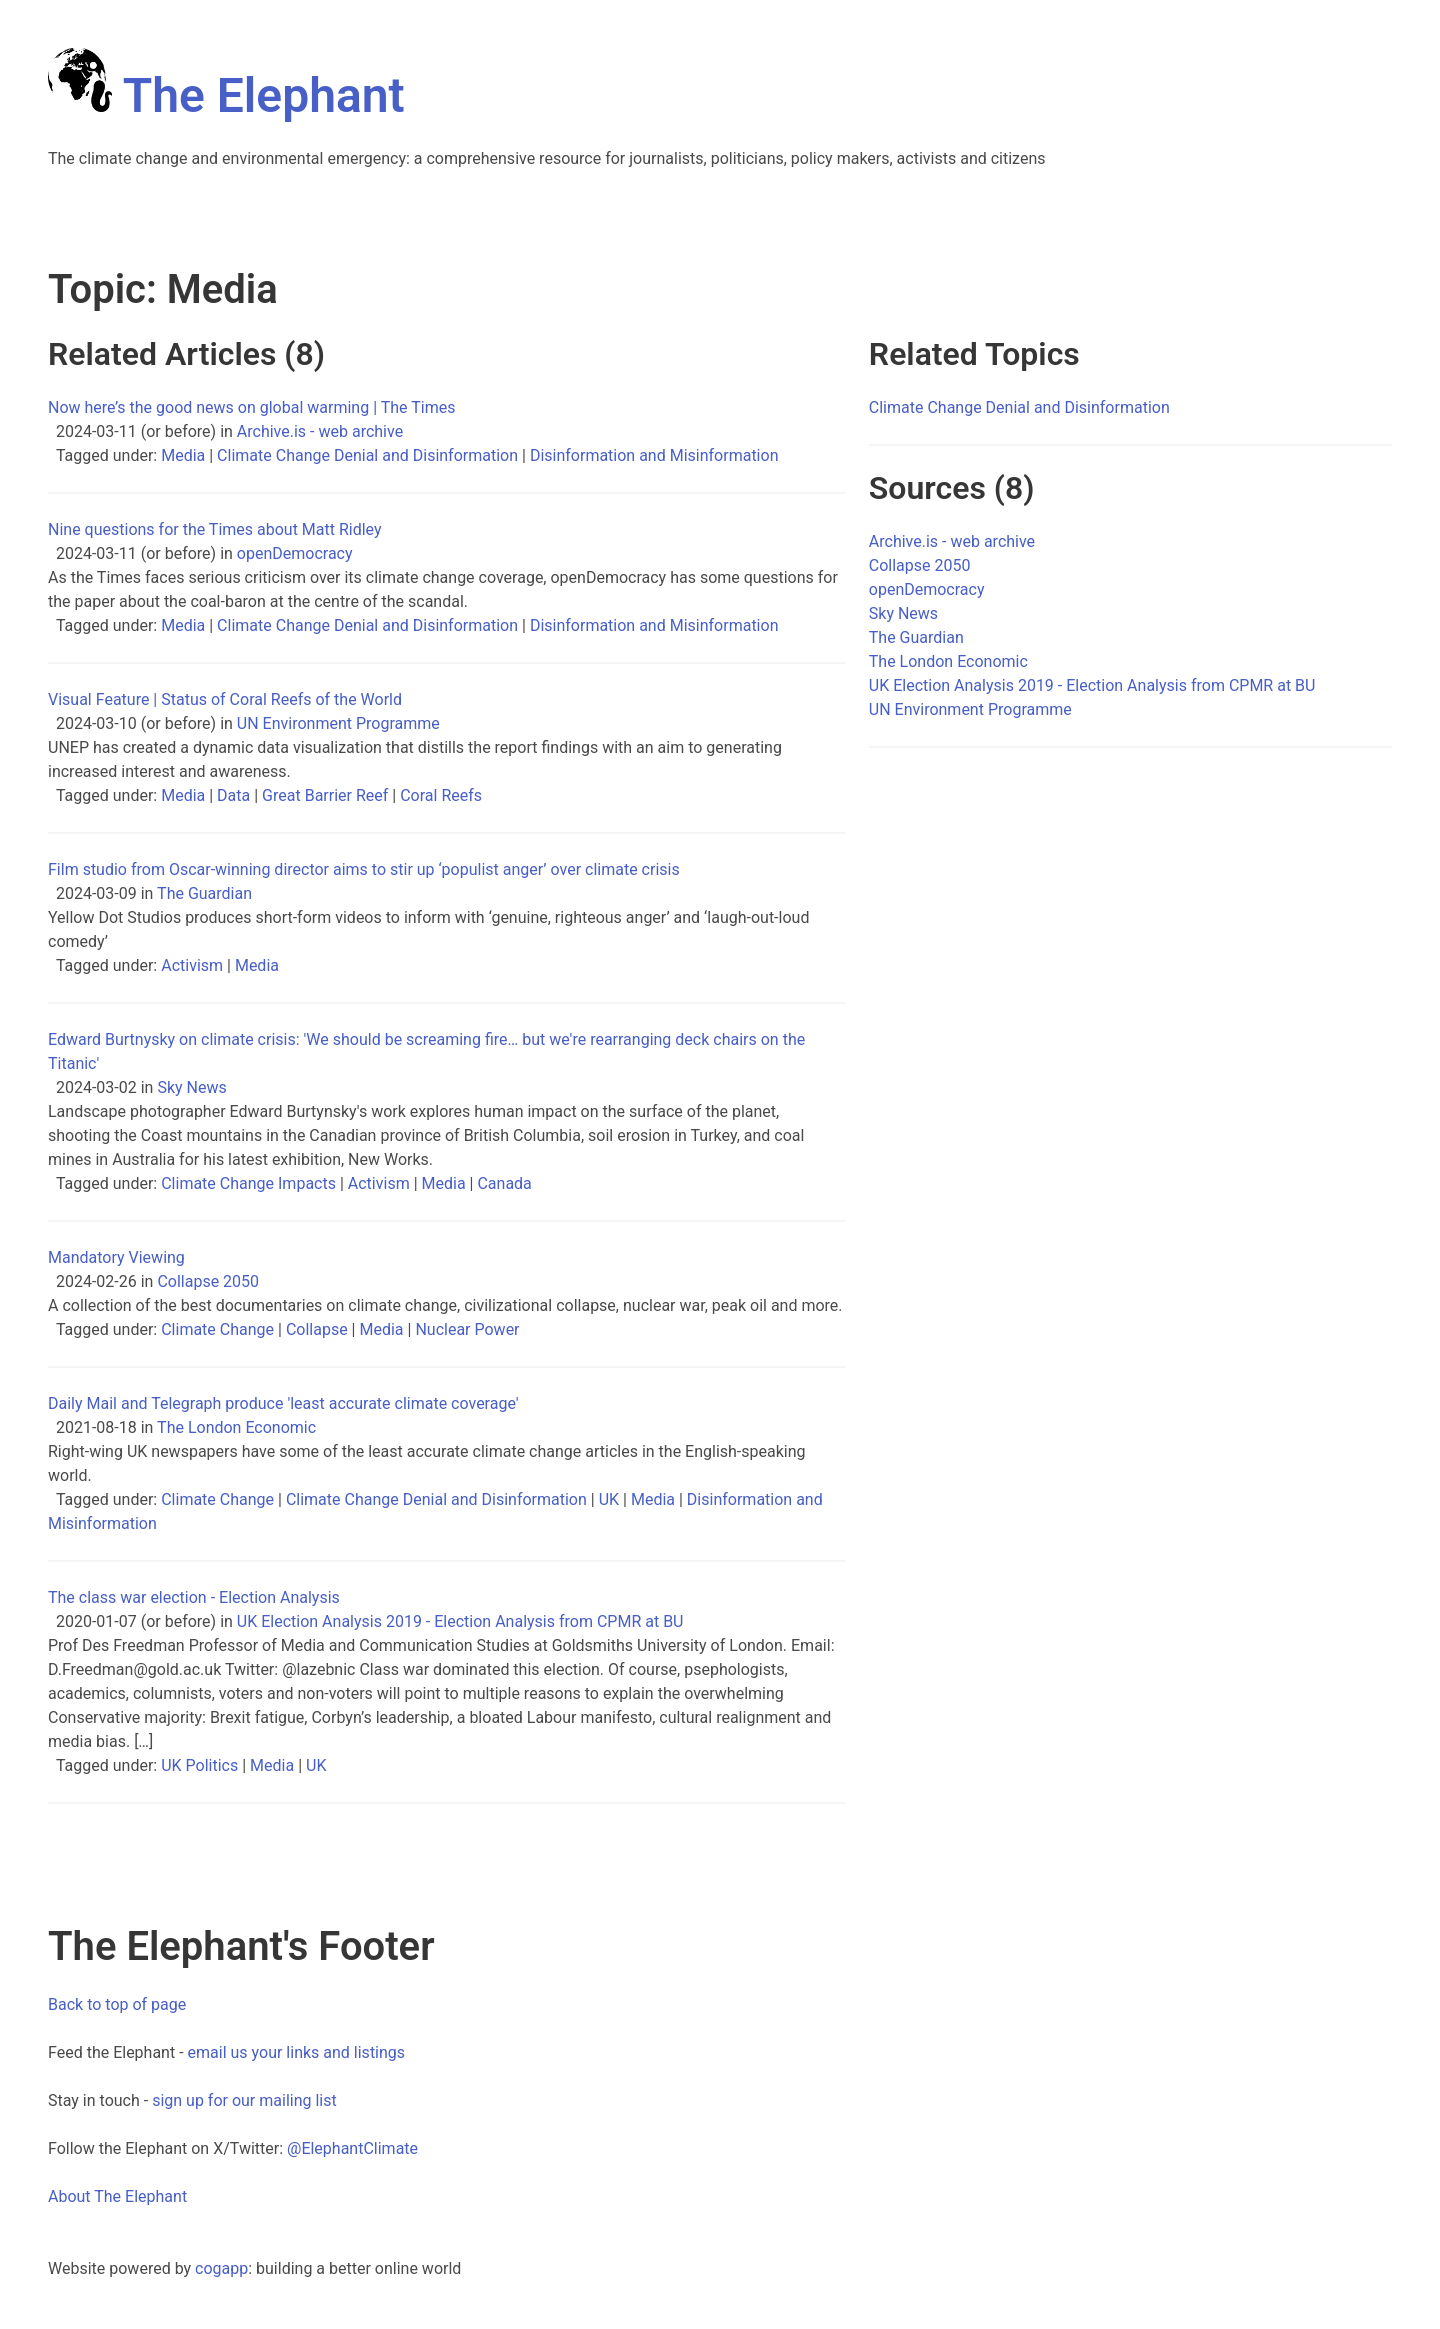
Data (233, 795)
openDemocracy (295, 553)
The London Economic (236, 1427)
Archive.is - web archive (320, 431)
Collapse (317, 1329)
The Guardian (204, 893)
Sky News (191, 1087)
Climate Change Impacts (248, 1183)
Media (183, 455)
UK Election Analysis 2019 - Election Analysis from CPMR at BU (460, 1621)
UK (609, 1499)
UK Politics (199, 1765)
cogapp (221, 2268)
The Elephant (226, 95)
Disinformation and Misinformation (654, 455)
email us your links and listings (297, 2052)
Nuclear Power (467, 1329)
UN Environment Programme (338, 723)
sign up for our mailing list (244, 2100)
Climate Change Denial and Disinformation (367, 455)
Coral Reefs (441, 795)
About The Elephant (117, 2196)
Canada (504, 1183)
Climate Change (217, 1329)
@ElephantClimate (352, 2148)
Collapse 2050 (208, 1281)
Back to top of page (117, 2004)
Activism (192, 965)
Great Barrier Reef (325, 795)
